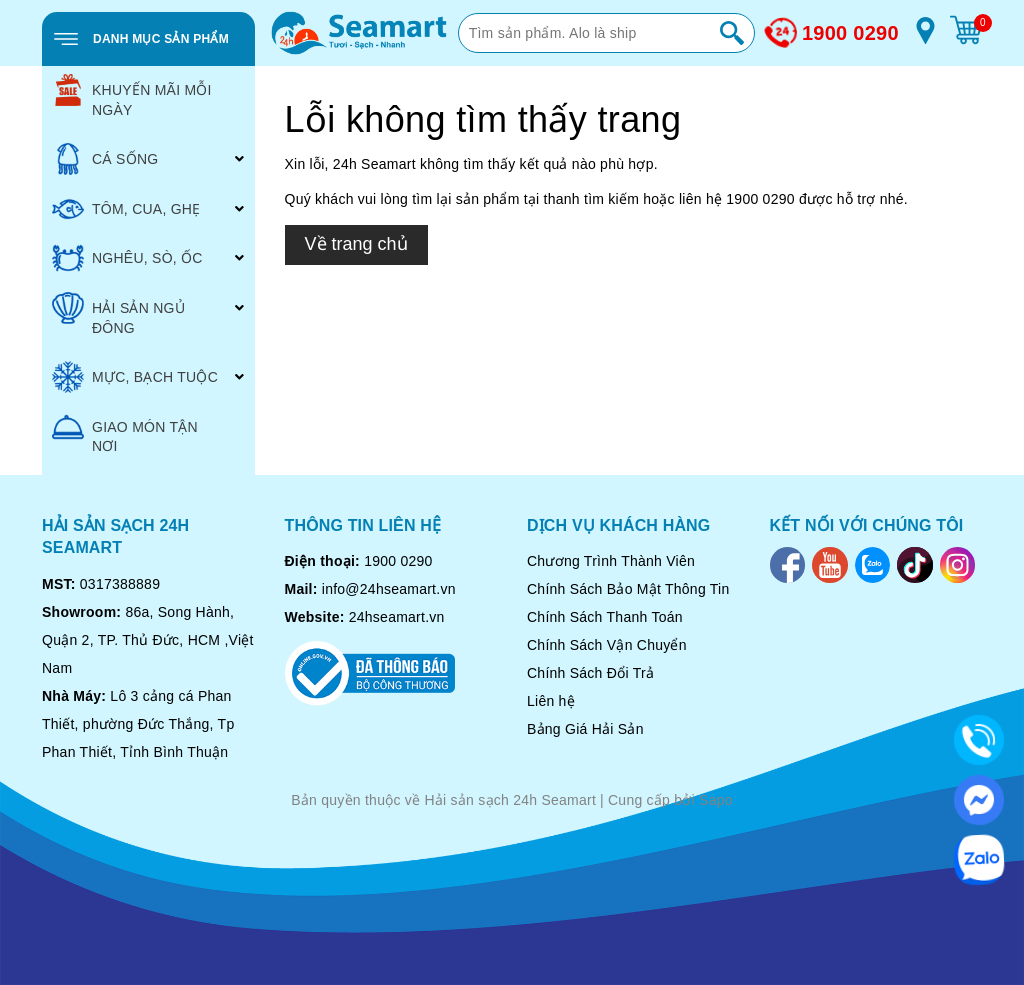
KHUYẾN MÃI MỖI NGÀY (132, 96)
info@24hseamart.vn (389, 589)
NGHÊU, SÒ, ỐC (127, 258)
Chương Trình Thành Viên (611, 561)
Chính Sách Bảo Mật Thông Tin (628, 589)
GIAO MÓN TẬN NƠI (125, 433)
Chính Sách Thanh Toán (605, 617)
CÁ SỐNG (105, 159)
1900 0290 (850, 33)
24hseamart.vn (397, 617)
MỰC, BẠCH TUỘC (135, 377)
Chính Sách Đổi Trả (590, 673)
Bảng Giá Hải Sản (585, 729)
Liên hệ (551, 701)
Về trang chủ (356, 244)
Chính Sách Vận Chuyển (607, 645)
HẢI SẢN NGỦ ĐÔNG (118, 314)
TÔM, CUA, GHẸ (126, 209)
